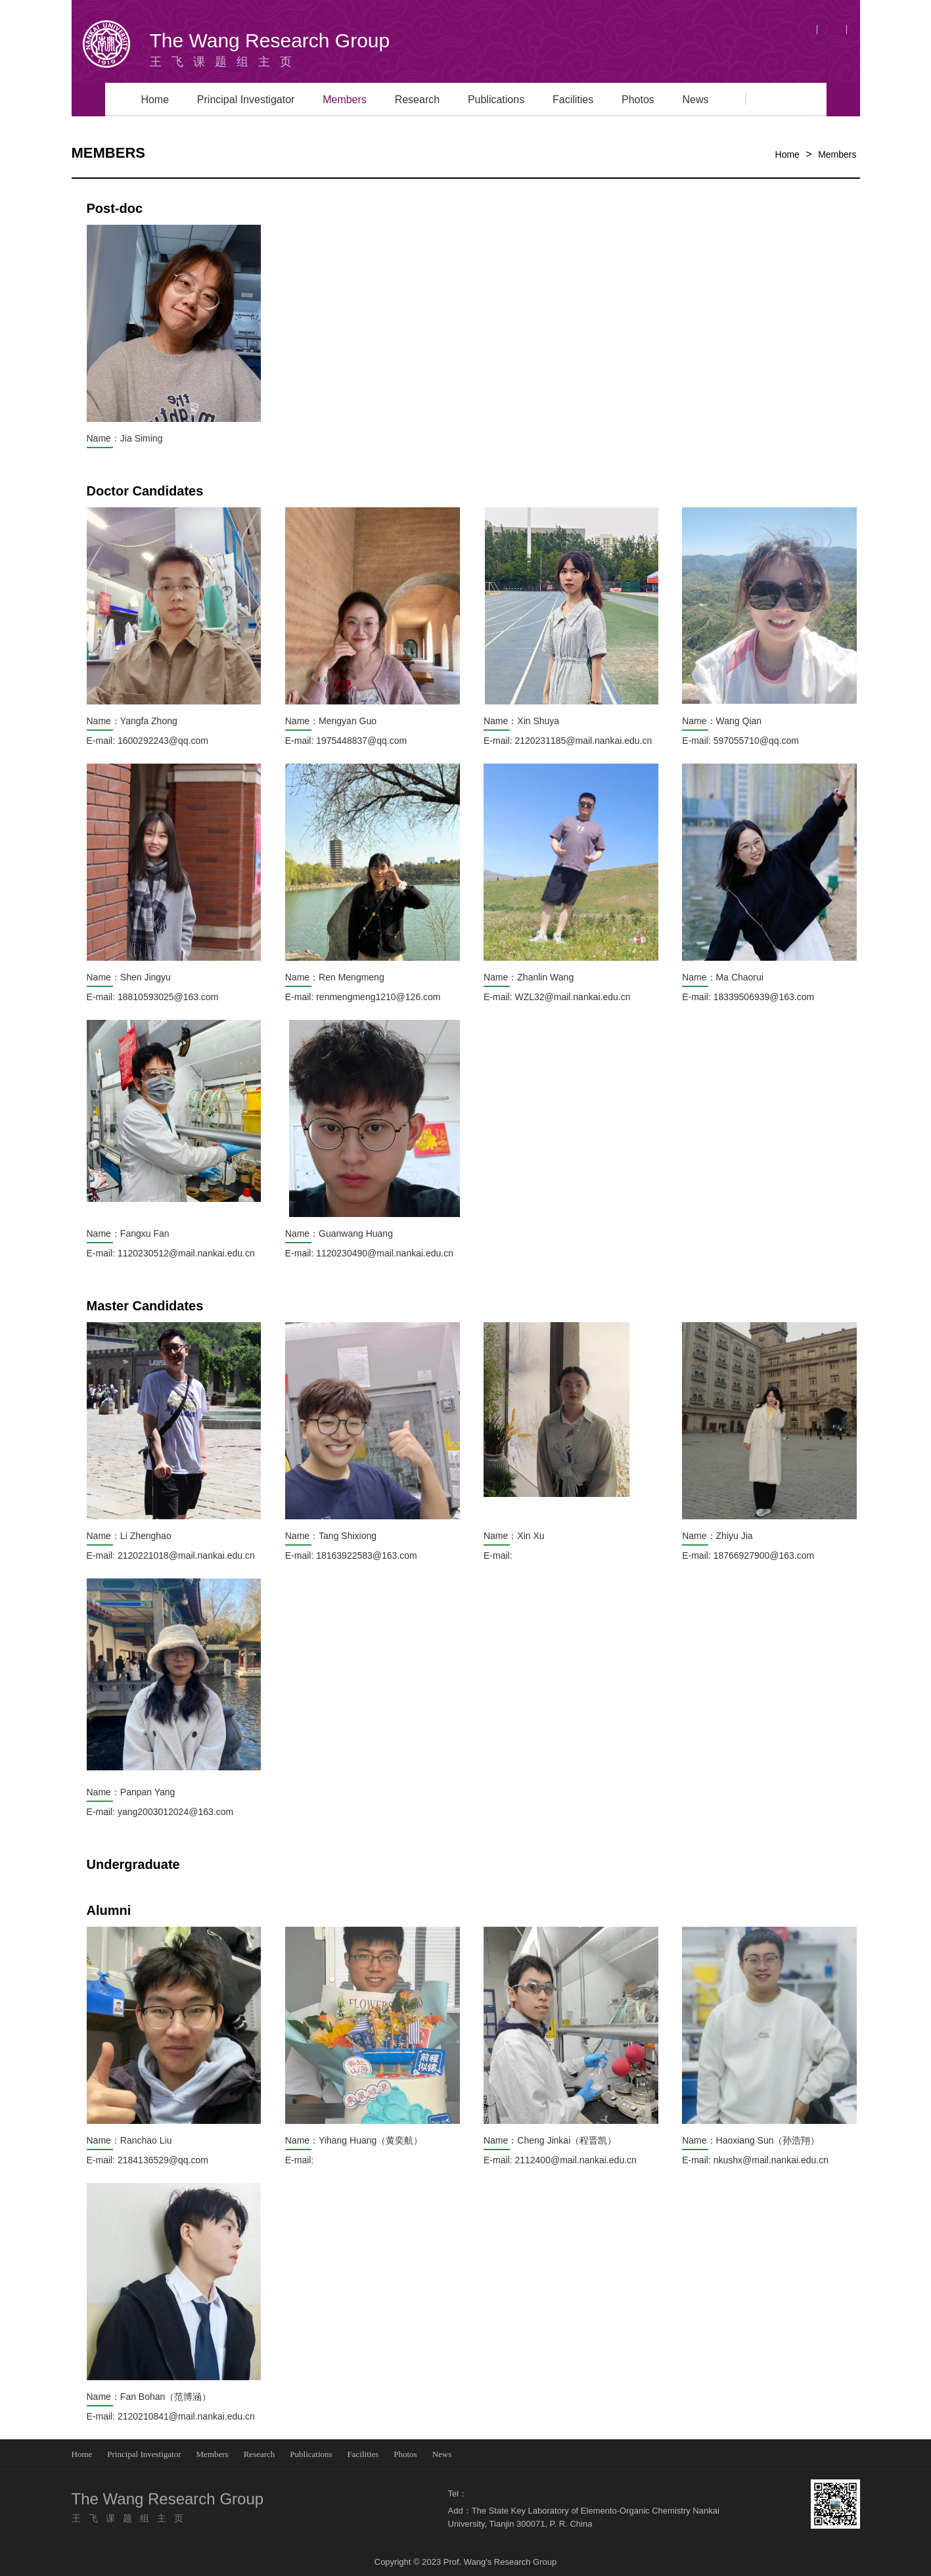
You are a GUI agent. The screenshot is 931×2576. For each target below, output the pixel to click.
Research (417, 99)
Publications (496, 99)
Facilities (573, 99)
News (696, 99)
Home (155, 99)
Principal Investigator (246, 99)
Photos (638, 99)
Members (345, 99)
